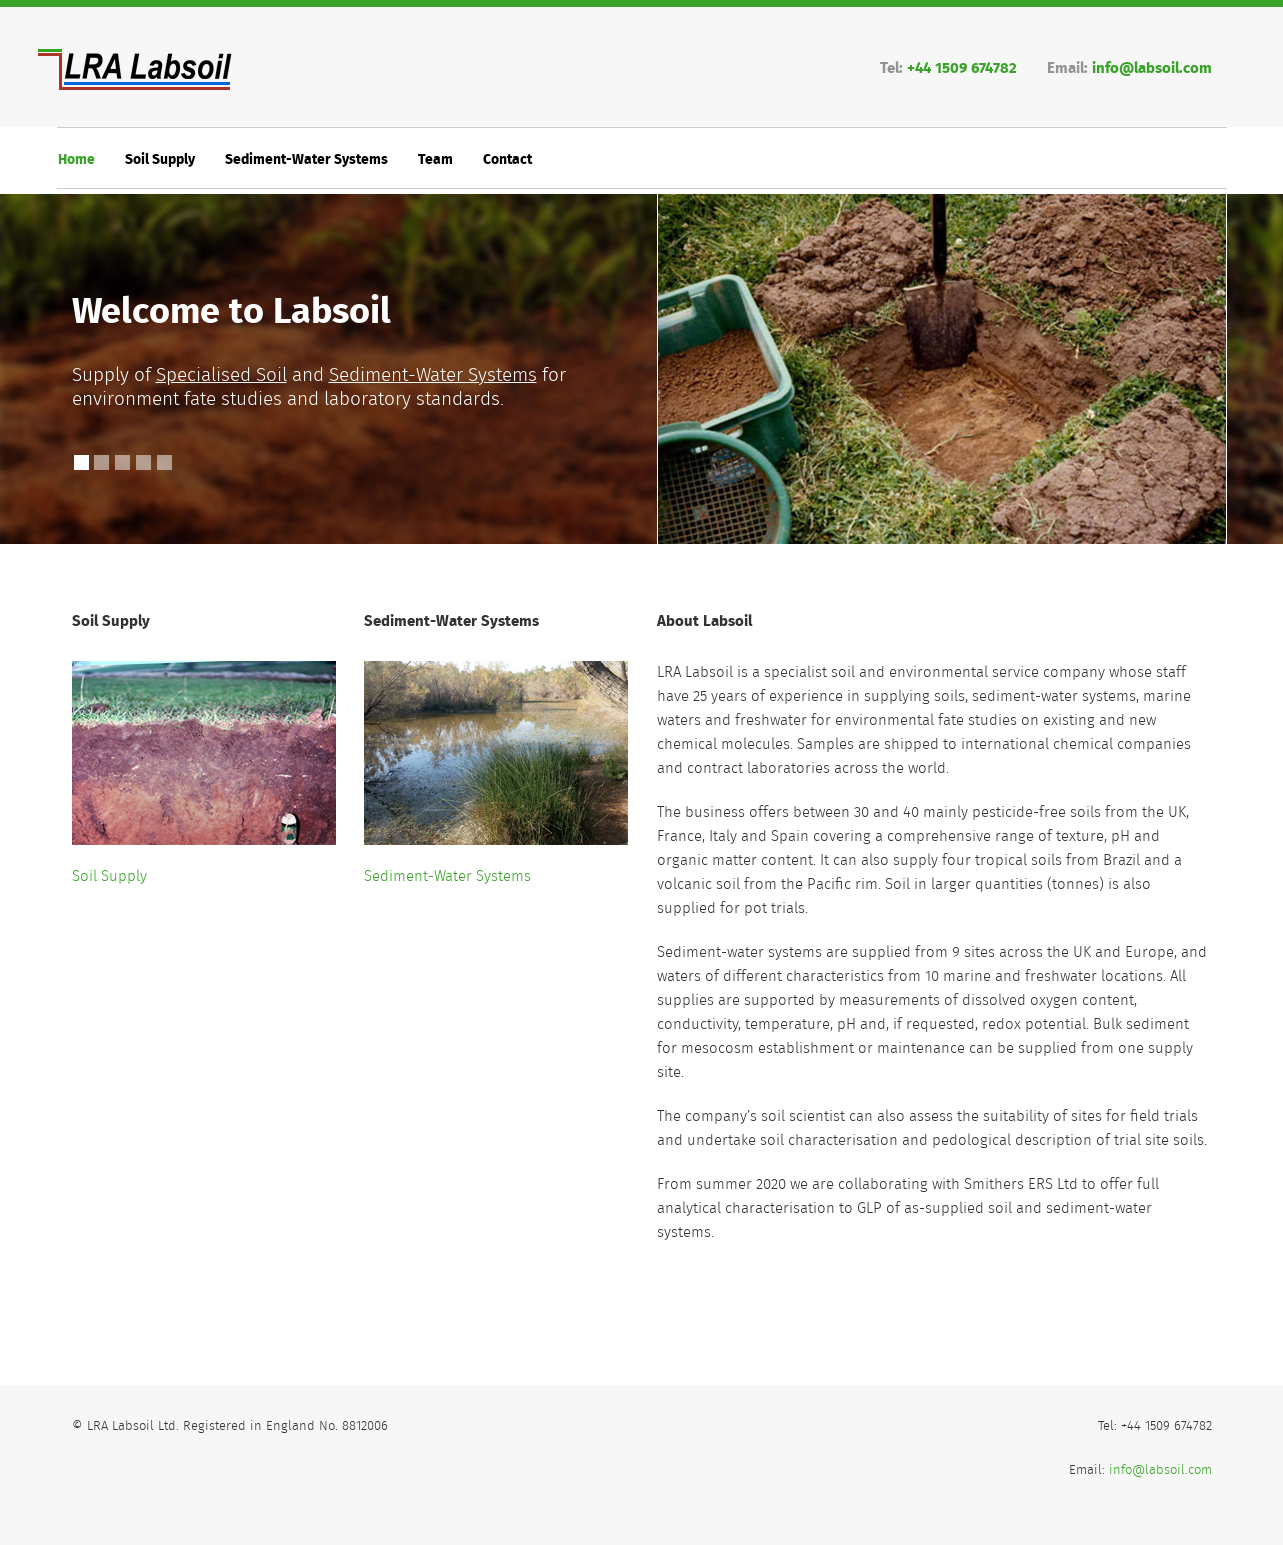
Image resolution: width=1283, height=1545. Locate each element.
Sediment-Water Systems (306, 160)
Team (435, 160)
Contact (507, 160)
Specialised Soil (221, 376)
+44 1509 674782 (962, 69)
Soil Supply (160, 160)
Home (76, 160)
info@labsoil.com (1152, 69)
